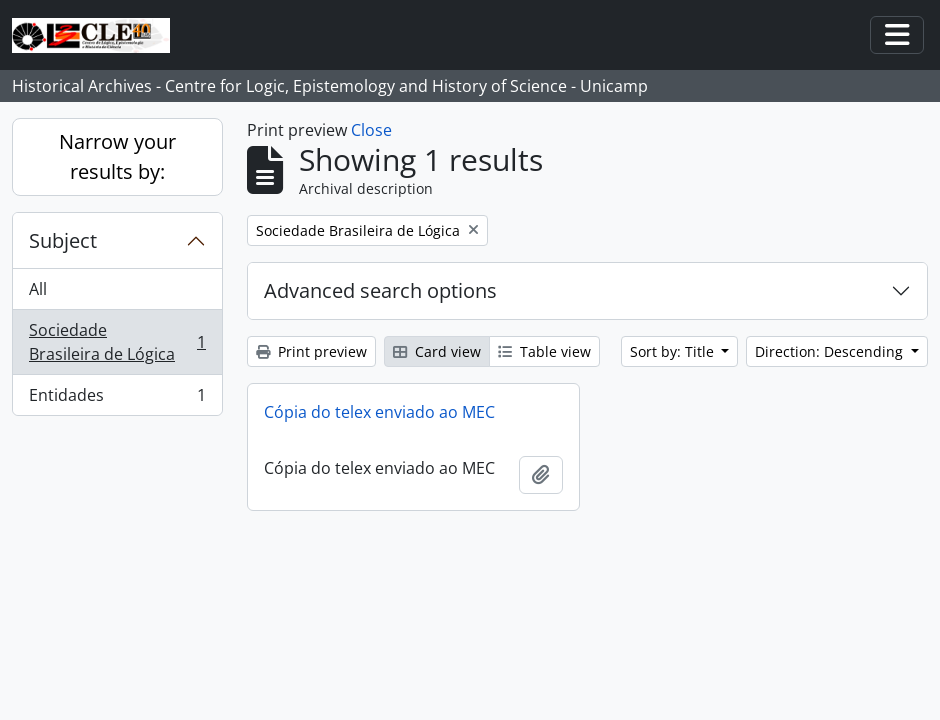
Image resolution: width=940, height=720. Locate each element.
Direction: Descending (831, 351)
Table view (544, 351)
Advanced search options (380, 290)
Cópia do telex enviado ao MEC (379, 412)
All (38, 289)
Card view (437, 351)
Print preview (311, 351)
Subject (63, 240)
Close (371, 130)
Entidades (117, 399)
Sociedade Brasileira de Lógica (117, 342)
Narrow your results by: (117, 156)
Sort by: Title (674, 351)
